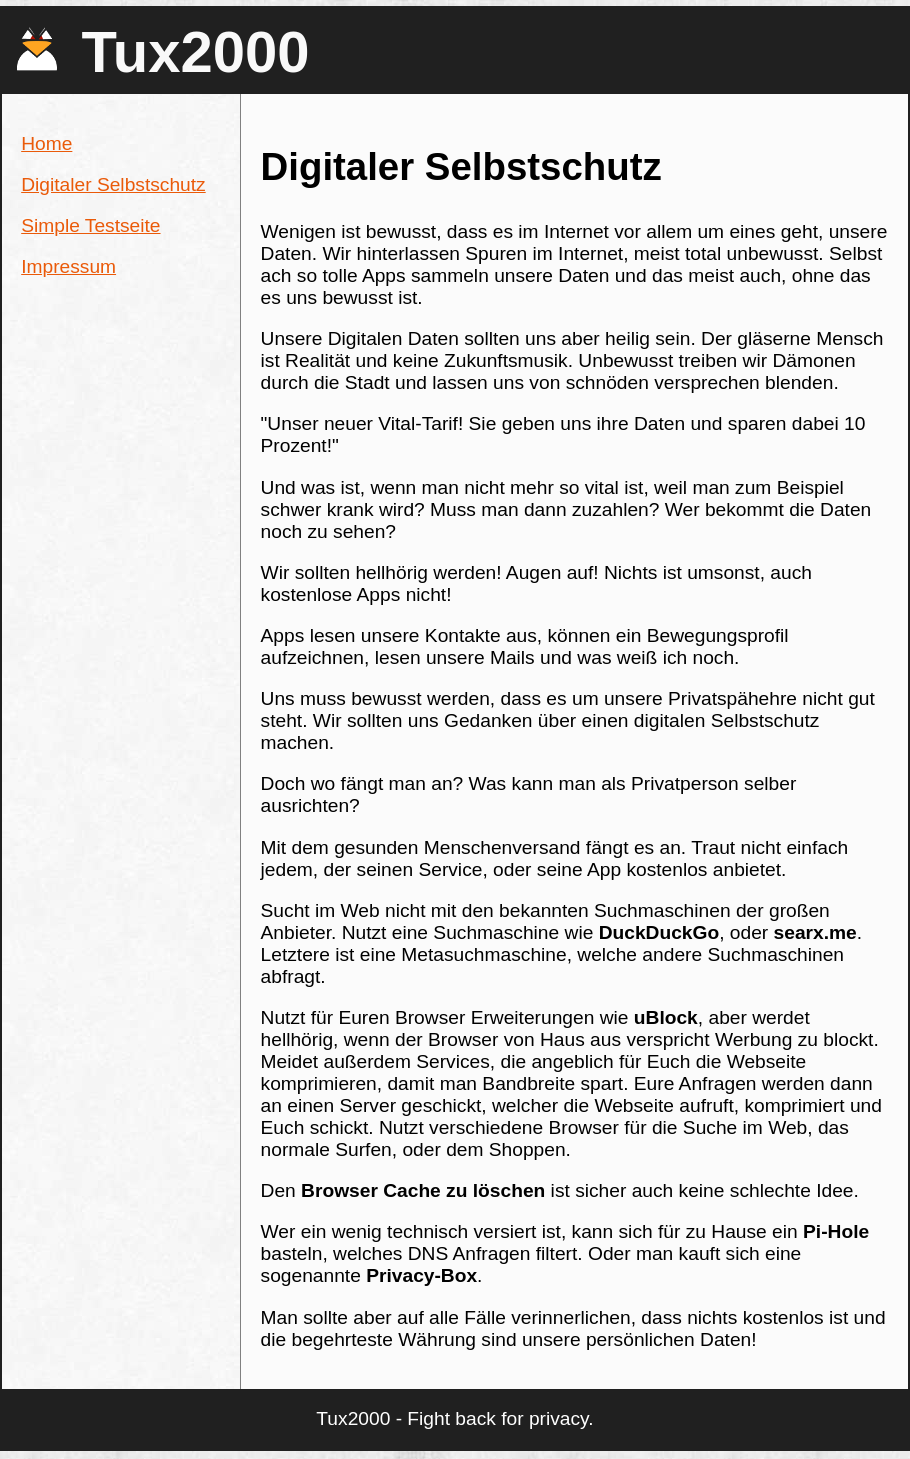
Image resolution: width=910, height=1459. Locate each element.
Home (46, 143)
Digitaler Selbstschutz (113, 184)
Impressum (68, 266)
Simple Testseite (90, 225)
